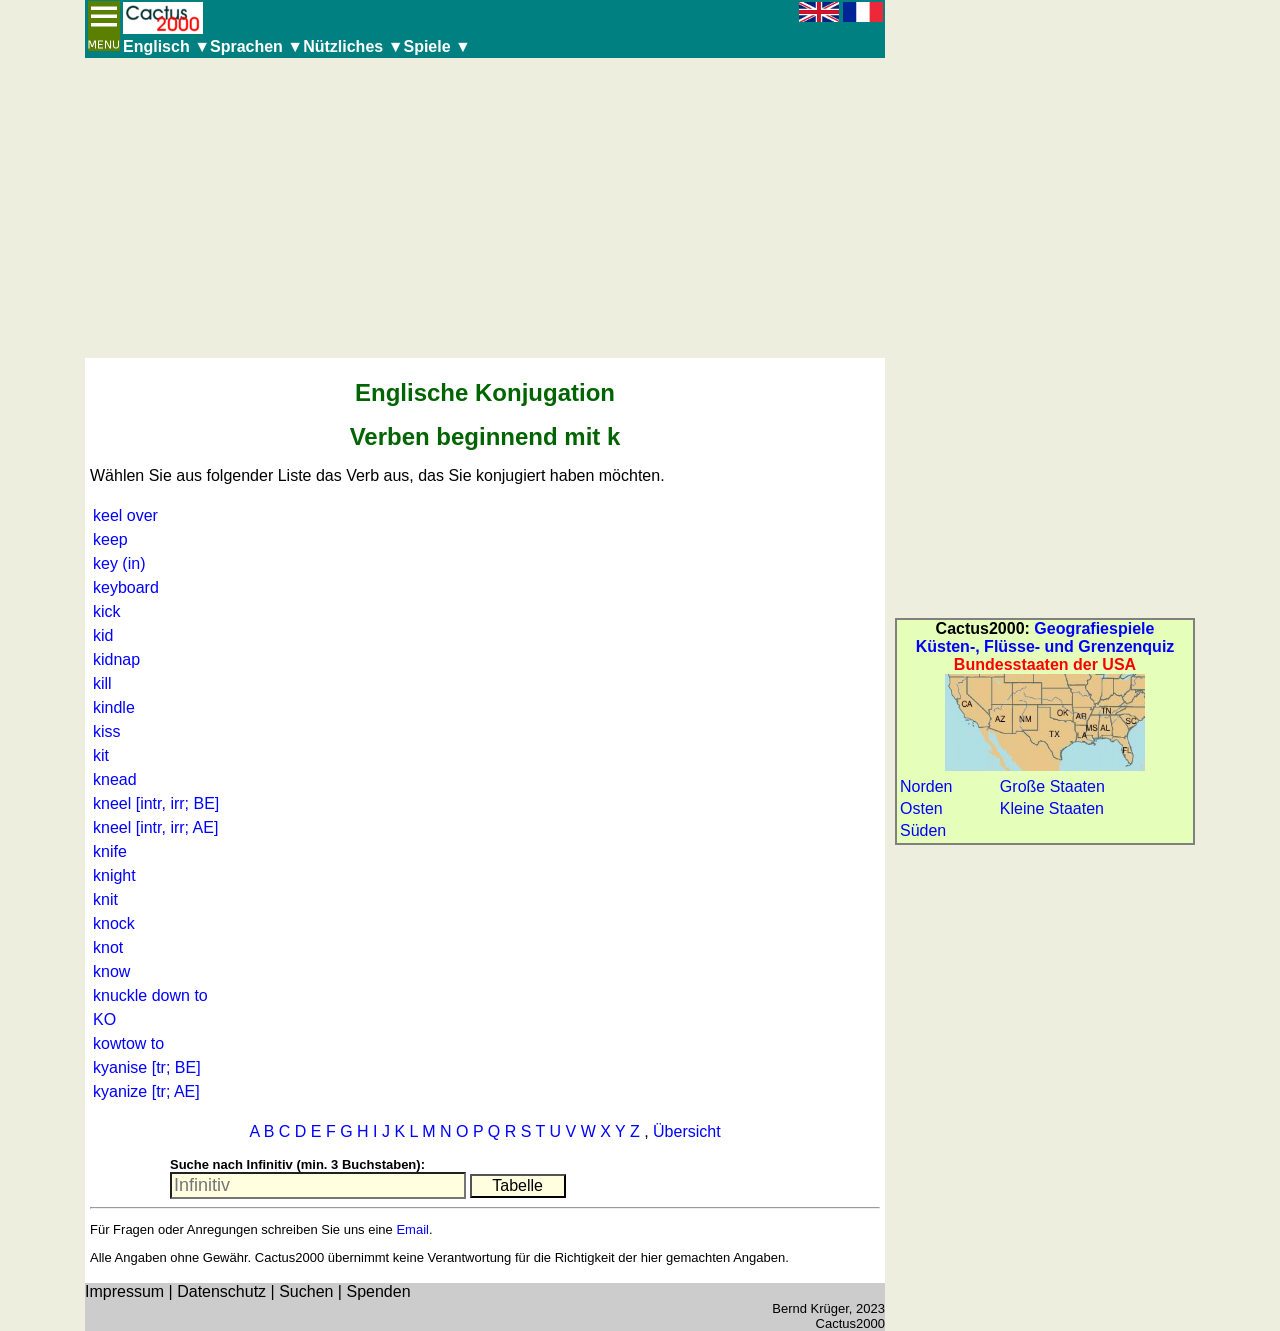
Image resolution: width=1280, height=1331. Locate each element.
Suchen (306, 1291)
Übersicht (687, 1131)
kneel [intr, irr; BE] (156, 803)
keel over (125, 515)
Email (412, 1229)
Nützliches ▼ (353, 46)
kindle (114, 707)
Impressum (124, 1291)
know (111, 971)
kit (101, 755)
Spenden (378, 1291)
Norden (926, 786)
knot (108, 947)
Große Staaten (1052, 786)
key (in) (119, 563)
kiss (107, 731)
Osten (921, 808)
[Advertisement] (485, 208)
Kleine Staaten (1052, 808)
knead (115, 779)
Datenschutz (221, 1291)
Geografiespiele (1094, 628)
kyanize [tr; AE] (146, 1091)
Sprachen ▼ (256, 46)
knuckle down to (150, 995)
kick (107, 611)
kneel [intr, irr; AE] (155, 827)
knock (114, 923)
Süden (923, 830)
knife (110, 851)
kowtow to (128, 1043)
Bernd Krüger (810, 1308)
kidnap (116, 659)
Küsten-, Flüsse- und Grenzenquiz (1045, 646)
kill (102, 683)
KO (104, 1019)
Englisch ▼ (166, 46)
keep (110, 539)
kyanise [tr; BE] (147, 1067)
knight (114, 875)
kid (103, 635)
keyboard (126, 587)
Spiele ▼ (436, 46)
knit (105, 899)
